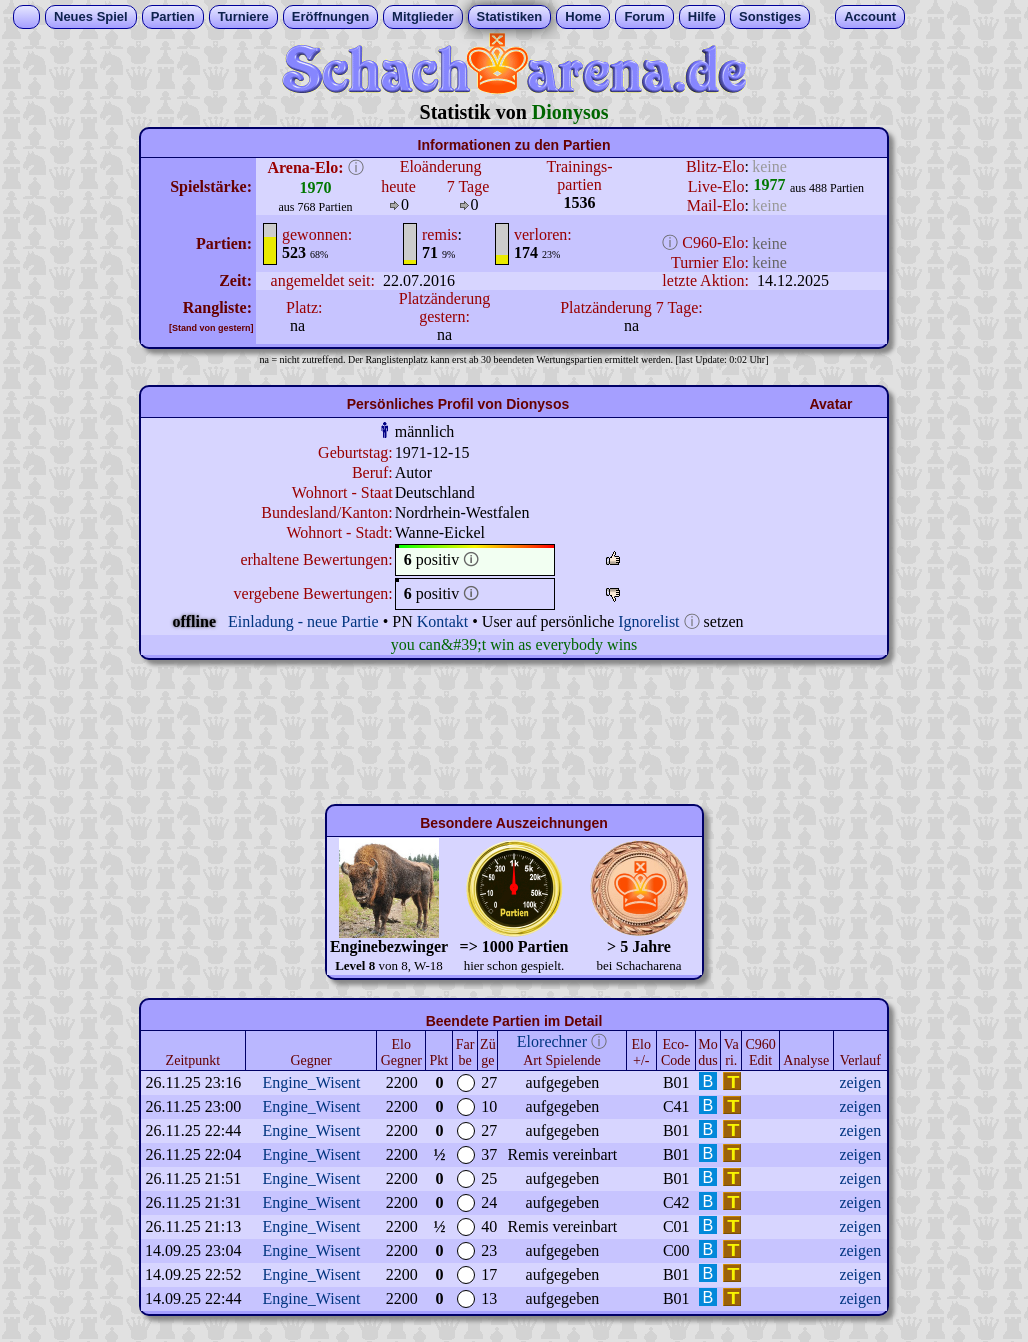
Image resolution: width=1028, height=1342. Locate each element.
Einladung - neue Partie (303, 621)
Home (583, 16)
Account (870, 16)
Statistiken (510, 16)
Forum (644, 16)
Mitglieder (422, 16)
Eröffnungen (330, 16)
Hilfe (702, 16)
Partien (173, 16)
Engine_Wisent (312, 1082)
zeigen (860, 1082)
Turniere (243, 16)
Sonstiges (770, 16)
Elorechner (552, 1041)
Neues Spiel (91, 16)
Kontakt (443, 621)
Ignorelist (648, 621)
